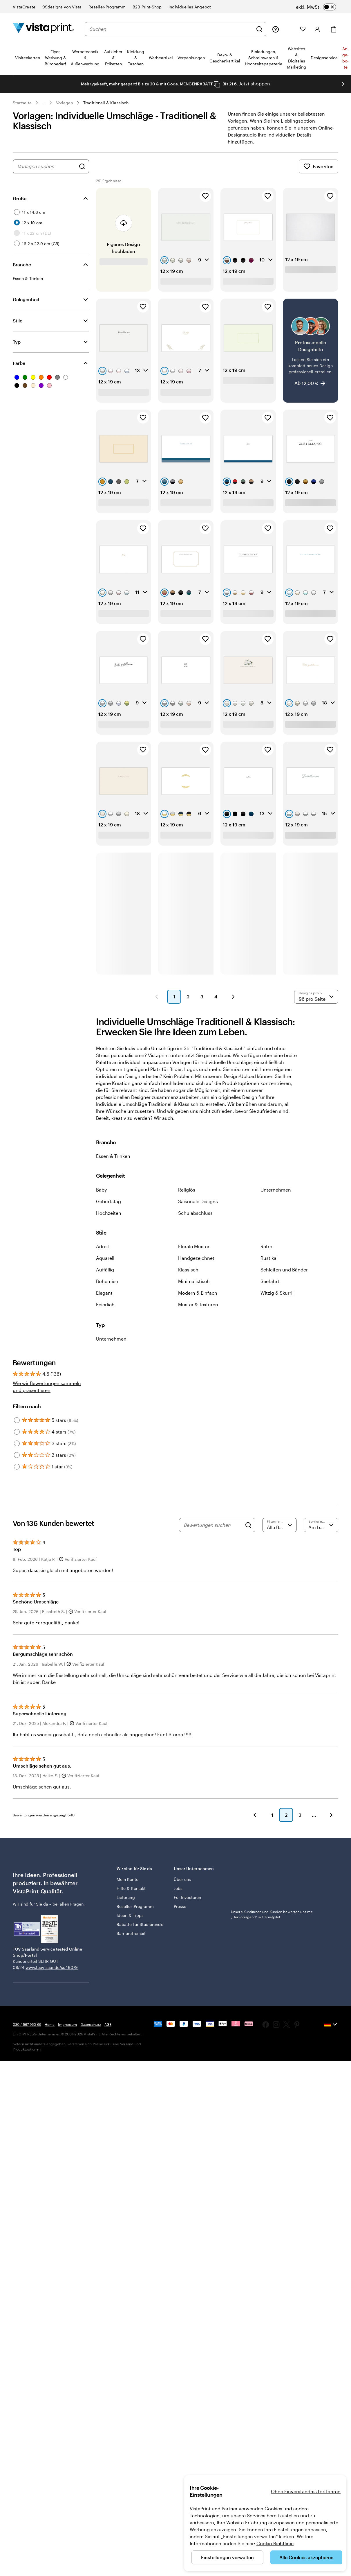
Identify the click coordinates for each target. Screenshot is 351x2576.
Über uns (182, 1879)
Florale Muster (193, 1246)
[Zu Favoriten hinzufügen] (205, 196)
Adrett (103, 1246)
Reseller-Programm (135, 1906)
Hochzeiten (108, 1213)
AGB (107, 2024)
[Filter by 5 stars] (17, 1420)
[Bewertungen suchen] (213, 1525)
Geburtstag (108, 1201)
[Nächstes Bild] (343, 84)
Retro (266, 1246)
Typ (17, 342)
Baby (101, 1189)
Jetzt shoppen (254, 83)
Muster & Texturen (198, 1304)
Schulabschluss (195, 1213)
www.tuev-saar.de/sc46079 (52, 1967)
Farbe (19, 363)
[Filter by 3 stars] (17, 1443)
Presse (180, 1906)
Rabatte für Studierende (140, 1924)
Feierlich (105, 1304)
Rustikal (269, 1258)
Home (50, 2024)
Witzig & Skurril (277, 1293)
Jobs (178, 1888)
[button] (157, 997)
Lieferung (126, 1897)
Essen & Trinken (113, 1156)
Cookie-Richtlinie (275, 2543)
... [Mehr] (44, 103)
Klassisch (188, 1269)
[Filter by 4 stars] (17, 1432)
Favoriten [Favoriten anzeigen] (318, 166)
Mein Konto (127, 1879)
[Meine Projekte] (289, 29)
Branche (22, 264)
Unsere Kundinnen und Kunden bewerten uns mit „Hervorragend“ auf (271, 1914)
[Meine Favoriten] (303, 29)
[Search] (248, 1525)
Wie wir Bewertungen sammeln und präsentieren (47, 1386)
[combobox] (171, 29)
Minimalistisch (194, 1281)
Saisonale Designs (198, 1201)
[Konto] (317, 29)
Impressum (67, 2024)
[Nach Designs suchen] (82, 166)
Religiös (186, 1189)
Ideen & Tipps (130, 1915)
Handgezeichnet (196, 1258)
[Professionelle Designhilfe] (310, 350)
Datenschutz (91, 2024)
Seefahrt (269, 1281)
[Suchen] (259, 29)
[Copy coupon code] (217, 84)
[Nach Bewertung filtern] (279, 1525)
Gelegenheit (26, 299)
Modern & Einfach (197, 1293)
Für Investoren (187, 1897)
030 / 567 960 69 (27, 2024)
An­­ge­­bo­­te (345, 57)
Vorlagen (64, 102)
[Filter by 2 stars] (17, 1455)
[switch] (316, 6)
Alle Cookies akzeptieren (306, 2557)
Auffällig (105, 1269)
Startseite (22, 102)
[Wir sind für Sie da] (275, 29)
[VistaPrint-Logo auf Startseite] (43, 29)
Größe (19, 198)
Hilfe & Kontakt (131, 1888)
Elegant (104, 1293)
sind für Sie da (34, 1903)
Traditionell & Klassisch (106, 102)
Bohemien (107, 1281)
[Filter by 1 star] (17, 1467)
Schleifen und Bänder (284, 1269)
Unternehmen (275, 1189)
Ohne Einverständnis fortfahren (306, 2491)
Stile (17, 320)
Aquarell (105, 1258)
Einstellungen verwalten (227, 2557)
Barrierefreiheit (131, 1933)
